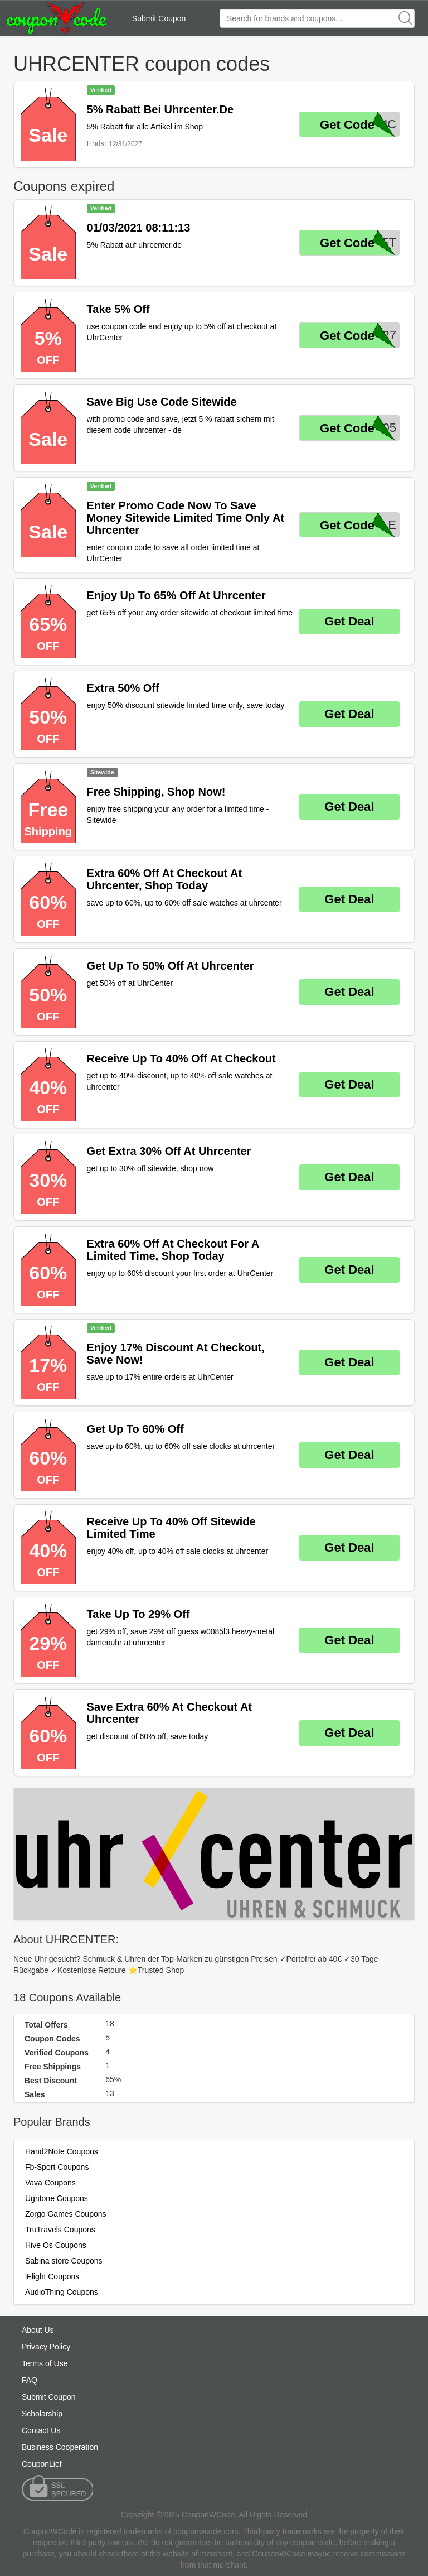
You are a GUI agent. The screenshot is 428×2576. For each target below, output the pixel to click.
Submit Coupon (159, 18)
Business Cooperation (60, 2447)
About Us (38, 2329)
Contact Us (41, 2430)
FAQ (29, 2380)
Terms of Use (44, 2363)
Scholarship (42, 2413)
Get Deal (349, 621)
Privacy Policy (46, 2346)
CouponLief (42, 2463)
